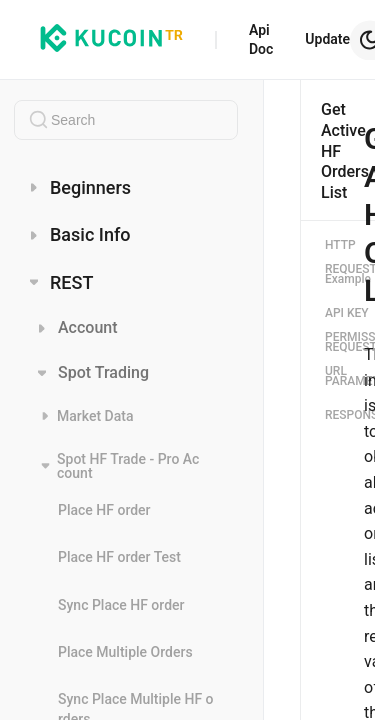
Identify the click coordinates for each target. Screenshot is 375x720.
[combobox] (126, 120)
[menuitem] (126, 187)
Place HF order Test (119, 557)
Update (327, 39)
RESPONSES (341, 415)
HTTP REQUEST (341, 257)
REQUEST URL (341, 359)
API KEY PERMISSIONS (341, 325)
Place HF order (104, 510)
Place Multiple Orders (125, 652)
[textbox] (126, 120)
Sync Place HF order (121, 605)
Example (341, 279)
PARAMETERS (341, 381)
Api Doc (261, 39)
